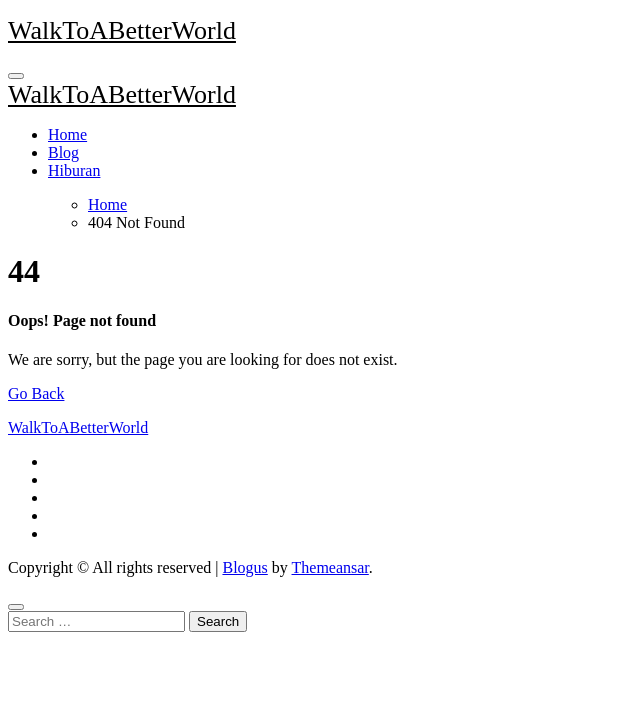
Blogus (244, 567)
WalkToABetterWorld (122, 30)
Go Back (36, 393)
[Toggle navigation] (16, 76)
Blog (63, 152)
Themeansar (330, 567)
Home (67, 134)
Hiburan (74, 170)
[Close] (16, 607)
